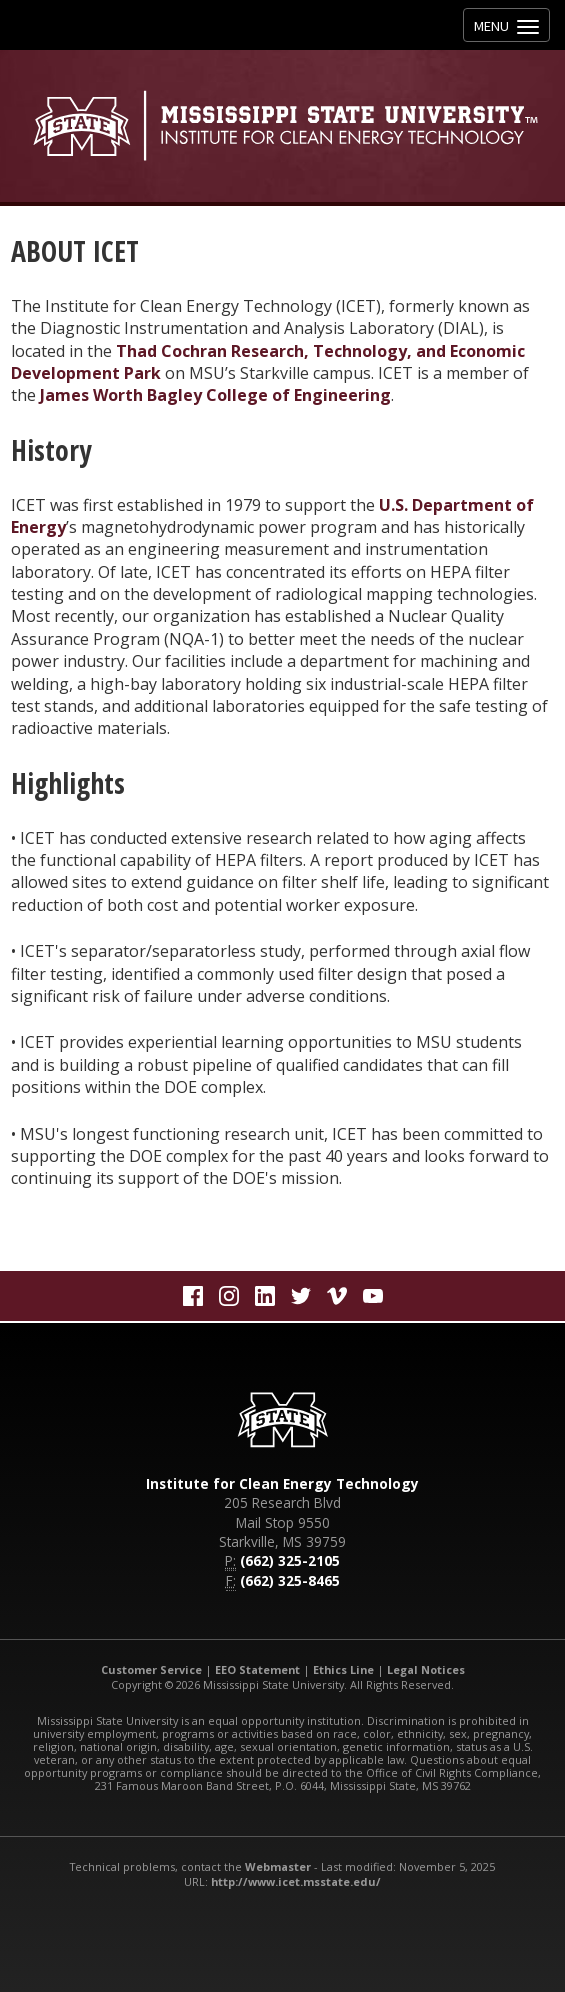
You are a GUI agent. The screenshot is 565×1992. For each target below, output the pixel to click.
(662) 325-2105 (290, 1560)
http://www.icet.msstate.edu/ (296, 1881)
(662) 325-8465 (290, 1580)
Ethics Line (343, 1669)
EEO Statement (257, 1669)
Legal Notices (426, 1669)
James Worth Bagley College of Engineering (215, 395)
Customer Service (151, 1669)
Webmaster (278, 1866)
